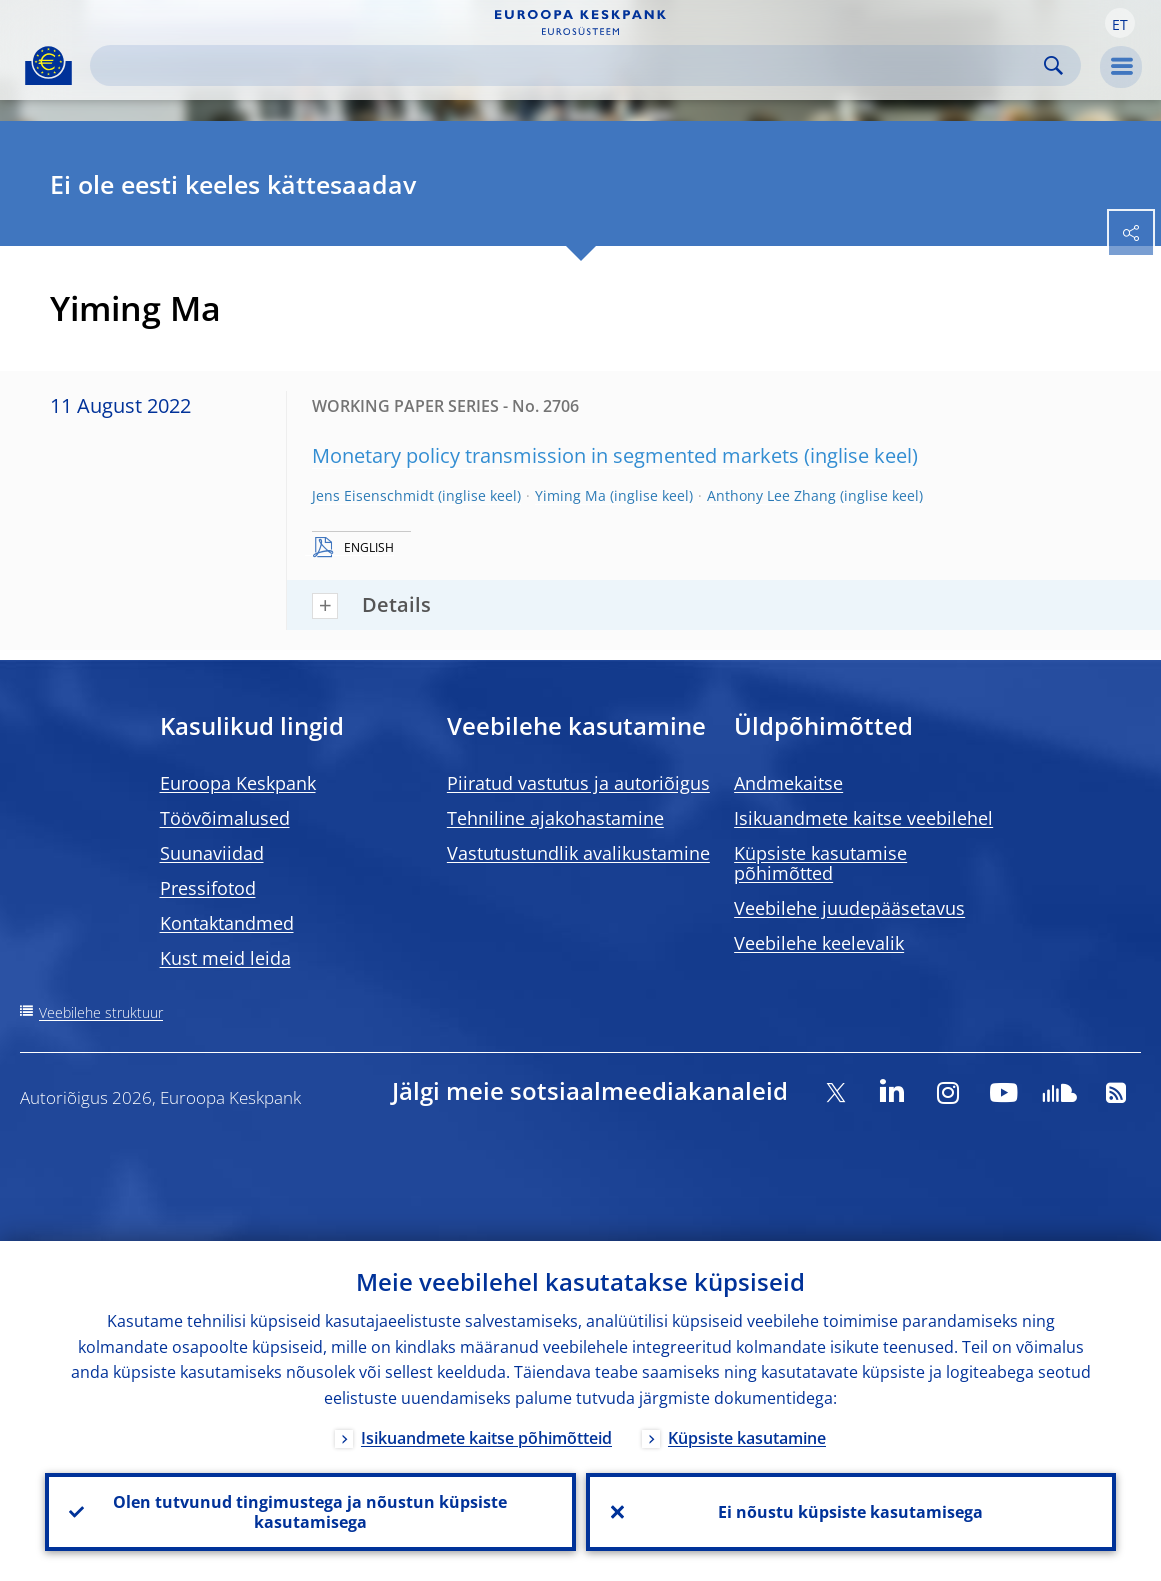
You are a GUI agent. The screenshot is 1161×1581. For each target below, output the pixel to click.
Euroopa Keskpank (238, 783)
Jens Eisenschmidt (373, 495)
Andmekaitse (788, 783)
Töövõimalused (225, 818)
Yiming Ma (570, 495)
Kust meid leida (225, 958)
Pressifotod (208, 888)
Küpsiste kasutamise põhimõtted (820, 863)
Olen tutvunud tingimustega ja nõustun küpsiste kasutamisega (310, 1512)
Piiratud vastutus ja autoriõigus (578, 783)
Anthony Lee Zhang (771, 495)
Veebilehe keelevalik (819, 943)
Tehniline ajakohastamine (555, 818)
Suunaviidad (212, 853)
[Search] (569, 65)
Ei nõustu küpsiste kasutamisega (850, 1512)
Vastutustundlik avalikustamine (578, 853)
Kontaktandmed (227, 923)
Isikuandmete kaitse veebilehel (863, 818)
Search (1053, 65)
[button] (1120, 23)
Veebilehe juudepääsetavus (849, 908)
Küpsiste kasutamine (747, 1438)
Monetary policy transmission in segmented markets (555, 455)
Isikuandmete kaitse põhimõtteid (486, 1438)
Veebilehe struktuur (101, 1012)
